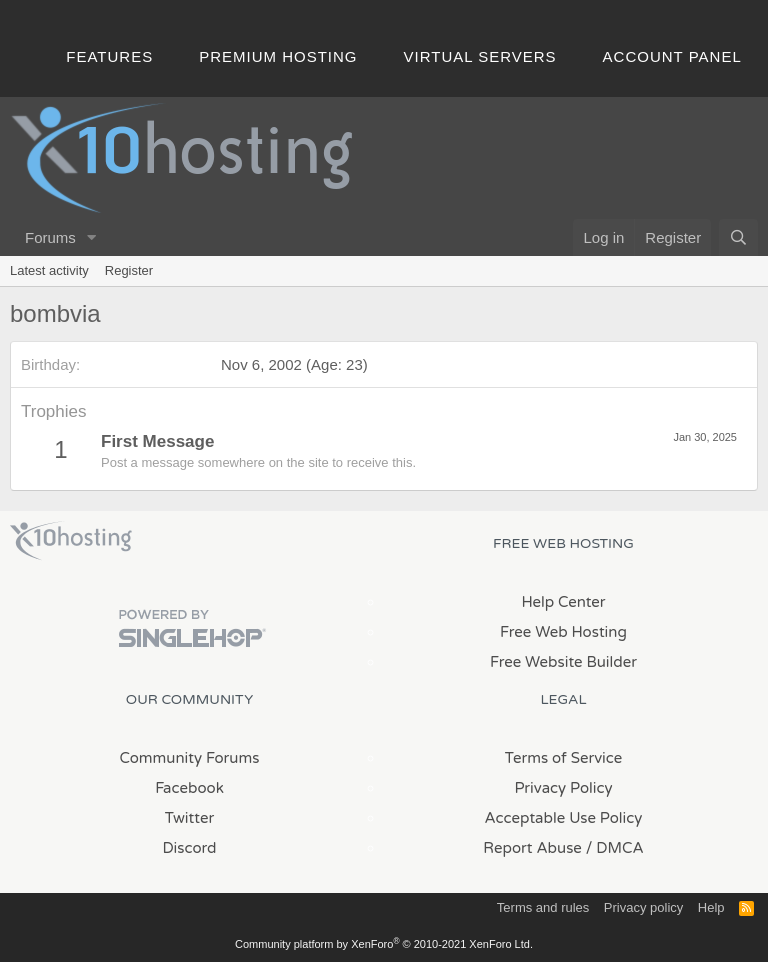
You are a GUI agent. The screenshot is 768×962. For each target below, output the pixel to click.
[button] (92, 237)
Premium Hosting (278, 56)
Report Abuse (532, 848)
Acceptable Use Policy (564, 818)
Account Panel (672, 56)
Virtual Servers (480, 56)
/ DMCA (615, 848)
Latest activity (49, 270)
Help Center (563, 602)
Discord (189, 848)
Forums (50, 237)
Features (109, 56)
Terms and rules (543, 907)
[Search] (738, 237)
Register (129, 270)
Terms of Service (564, 758)
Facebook (189, 788)
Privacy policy (643, 907)
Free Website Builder (563, 662)
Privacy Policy (563, 788)
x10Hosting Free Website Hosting (71, 541)
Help (711, 907)
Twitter (189, 818)
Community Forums (190, 758)
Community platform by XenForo (384, 944)
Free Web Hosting (563, 632)
